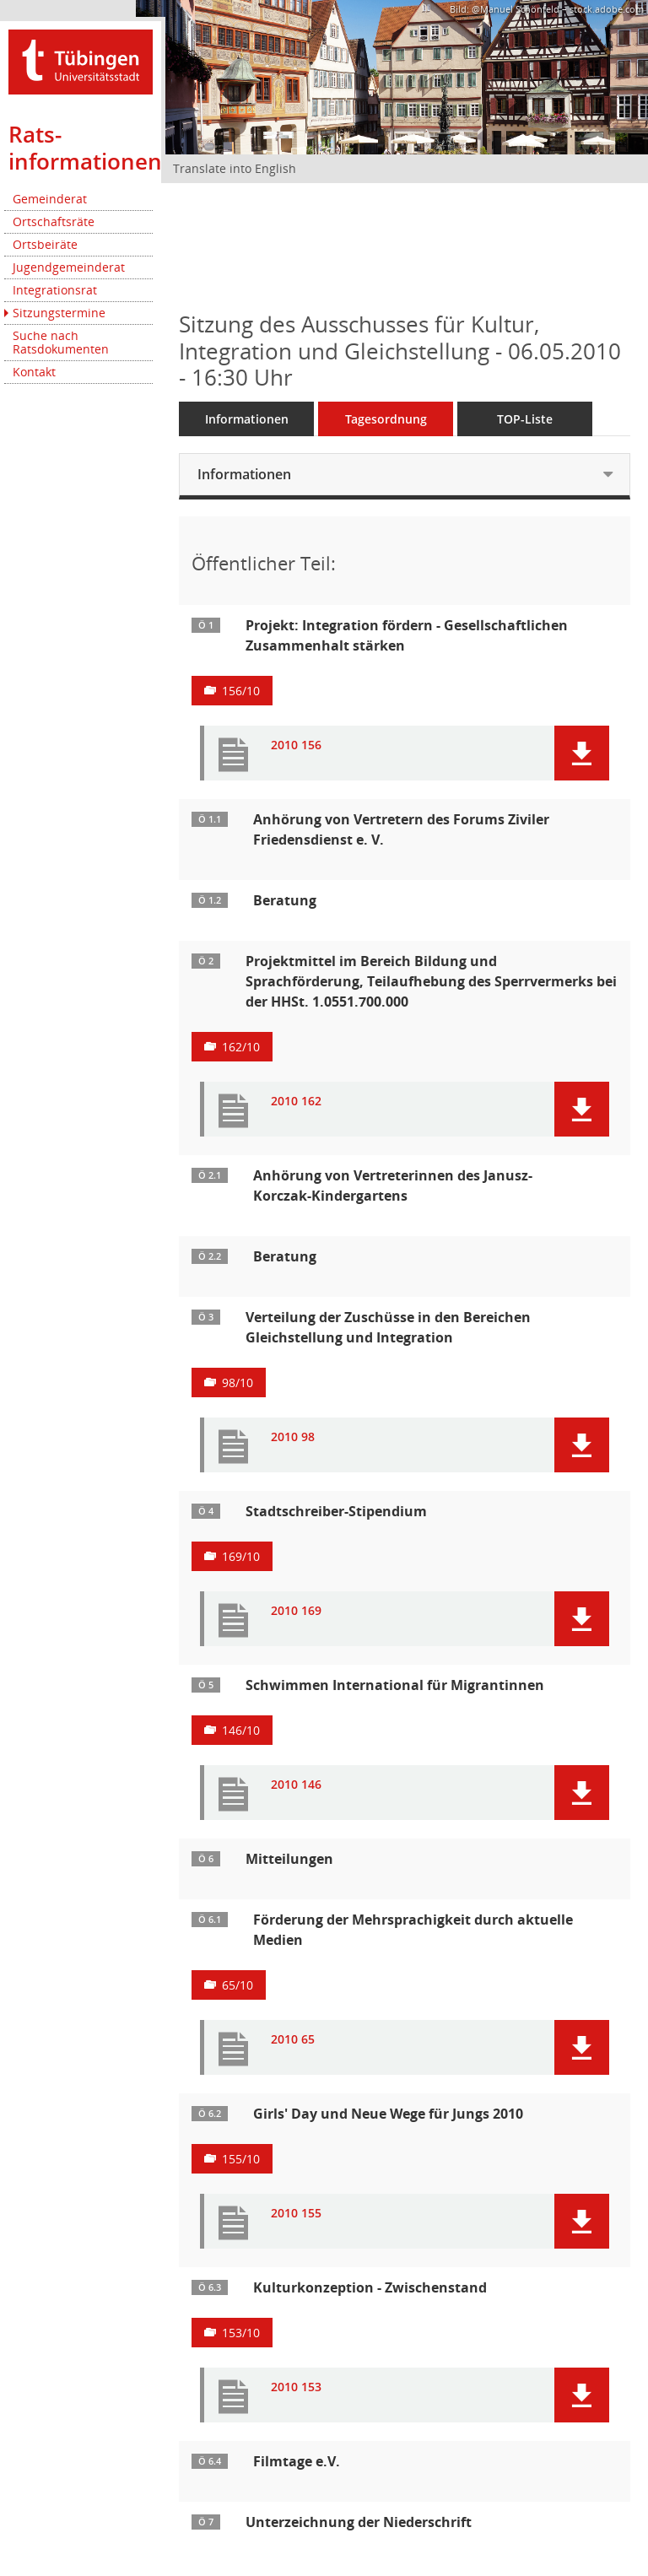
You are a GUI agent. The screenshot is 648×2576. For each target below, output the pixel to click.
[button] (581, 753)
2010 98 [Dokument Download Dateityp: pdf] (293, 1437)
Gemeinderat (50, 199)
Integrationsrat (55, 290)
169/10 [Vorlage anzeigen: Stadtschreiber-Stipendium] (241, 1556)
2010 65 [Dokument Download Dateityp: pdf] (293, 2040)
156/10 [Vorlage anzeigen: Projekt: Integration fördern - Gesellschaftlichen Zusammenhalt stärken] (241, 691)
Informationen (247, 419)
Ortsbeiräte (45, 244)
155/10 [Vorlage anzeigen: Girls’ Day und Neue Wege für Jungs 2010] (241, 2159)
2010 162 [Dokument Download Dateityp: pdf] (296, 1101)
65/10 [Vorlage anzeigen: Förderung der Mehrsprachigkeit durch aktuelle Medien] (237, 1985)
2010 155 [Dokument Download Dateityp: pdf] (296, 2213)
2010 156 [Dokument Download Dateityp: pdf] (296, 745)
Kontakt (34, 372)
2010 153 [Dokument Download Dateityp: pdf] (296, 2387)
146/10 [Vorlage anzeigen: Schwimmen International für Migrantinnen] (241, 1730)
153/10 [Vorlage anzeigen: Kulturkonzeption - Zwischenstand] (241, 2333)
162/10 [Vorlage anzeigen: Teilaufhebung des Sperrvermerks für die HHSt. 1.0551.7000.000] (241, 1047)
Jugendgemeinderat (69, 267)
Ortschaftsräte (53, 221)
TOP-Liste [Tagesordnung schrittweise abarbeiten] (525, 419)
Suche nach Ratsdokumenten (61, 342)
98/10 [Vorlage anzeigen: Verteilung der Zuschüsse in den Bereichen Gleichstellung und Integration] (237, 1382)
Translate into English (234, 168)
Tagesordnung (386, 419)
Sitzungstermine (59, 313)
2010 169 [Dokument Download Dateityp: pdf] (296, 1611)
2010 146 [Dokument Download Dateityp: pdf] (296, 1785)
